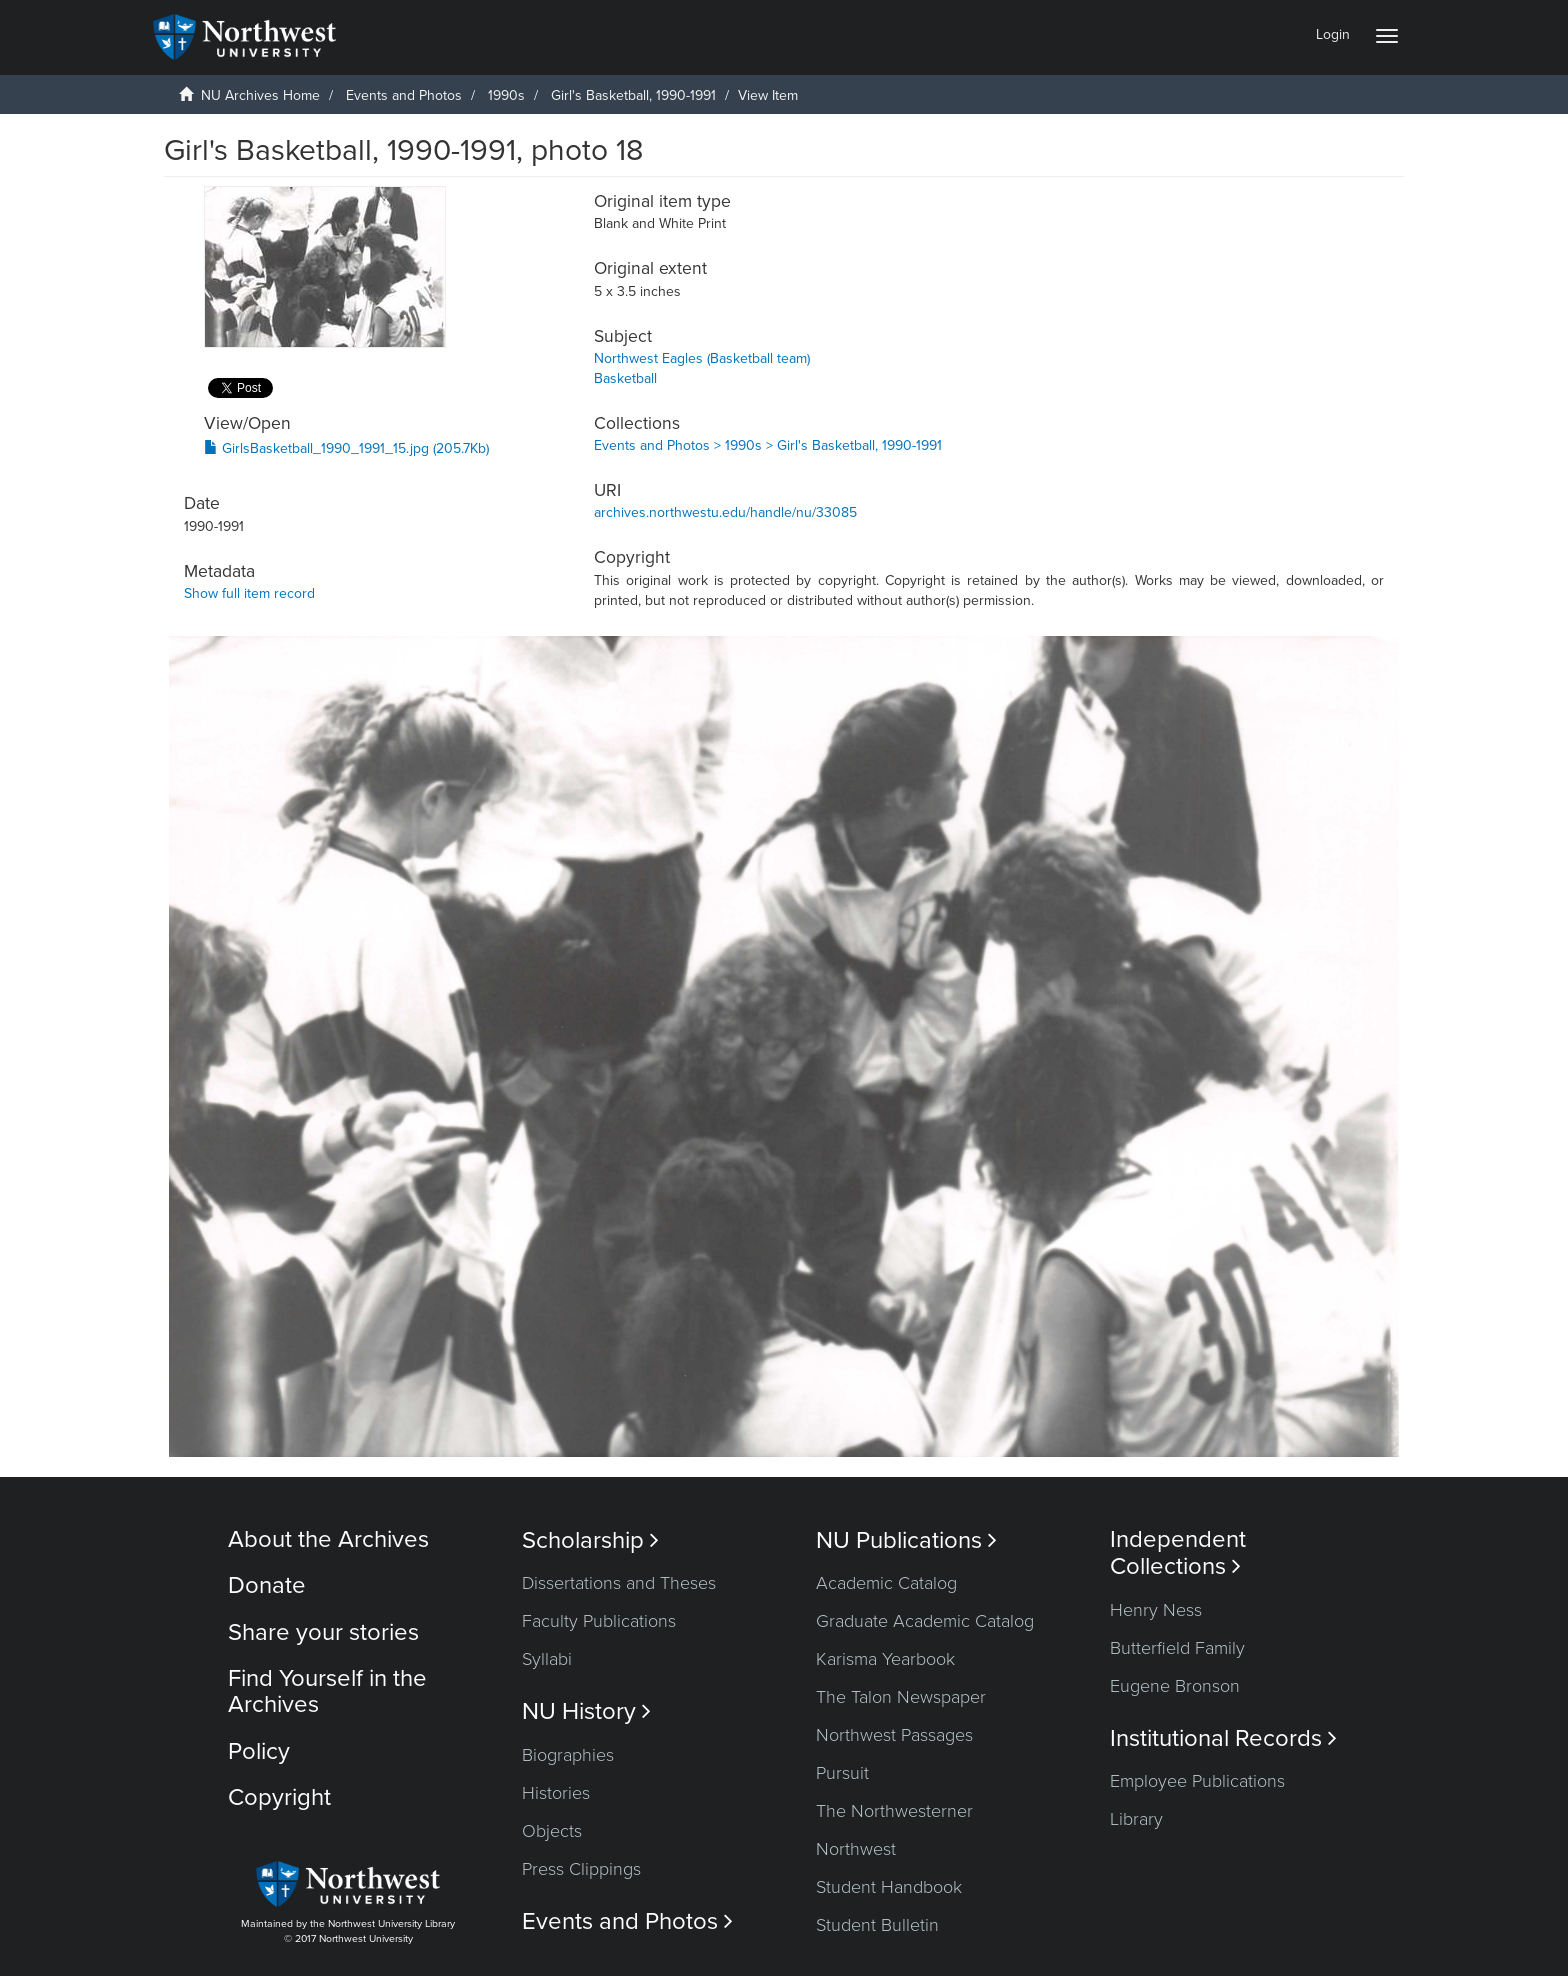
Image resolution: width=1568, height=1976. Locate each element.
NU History (586, 1711)
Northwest (856, 1849)
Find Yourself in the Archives (327, 1691)
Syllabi (547, 1659)
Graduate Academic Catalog (925, 1621)
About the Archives (328, 1539)
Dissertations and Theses (619, 1583)
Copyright (279, 1797)
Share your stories (323, 1632)
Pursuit (842, 1773)
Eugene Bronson (1175, 1686)
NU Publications (906, 1540)
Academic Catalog (886, 1583)
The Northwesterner (894, 1811)
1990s (506, 95)
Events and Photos (404, 95)
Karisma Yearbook (885, 1659)
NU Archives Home (260, 95)
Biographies (568, 1755)
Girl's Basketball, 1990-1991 (633, 95)
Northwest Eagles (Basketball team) (702, 358)
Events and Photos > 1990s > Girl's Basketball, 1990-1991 (768, 445)
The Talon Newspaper (901, 1697)
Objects (552, 1831)
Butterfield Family (1177, 1648)
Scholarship (590, 1540)
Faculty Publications (599, 1621)
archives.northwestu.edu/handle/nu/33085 (725, 512)
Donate (267, 1585)
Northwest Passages (894, 1735)
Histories (556, 1793)
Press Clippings (581, 1869)
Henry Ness (1156, 1610)
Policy (259, 1751)
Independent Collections (1178, 1553)
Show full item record (249, 593)
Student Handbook (889, 1887)
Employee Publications (1197, 1781)
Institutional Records (1223, 1738)
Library (1136, 1819)
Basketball (625, 378)
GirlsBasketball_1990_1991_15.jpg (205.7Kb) (346, 448)
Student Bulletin (877, 1925)
